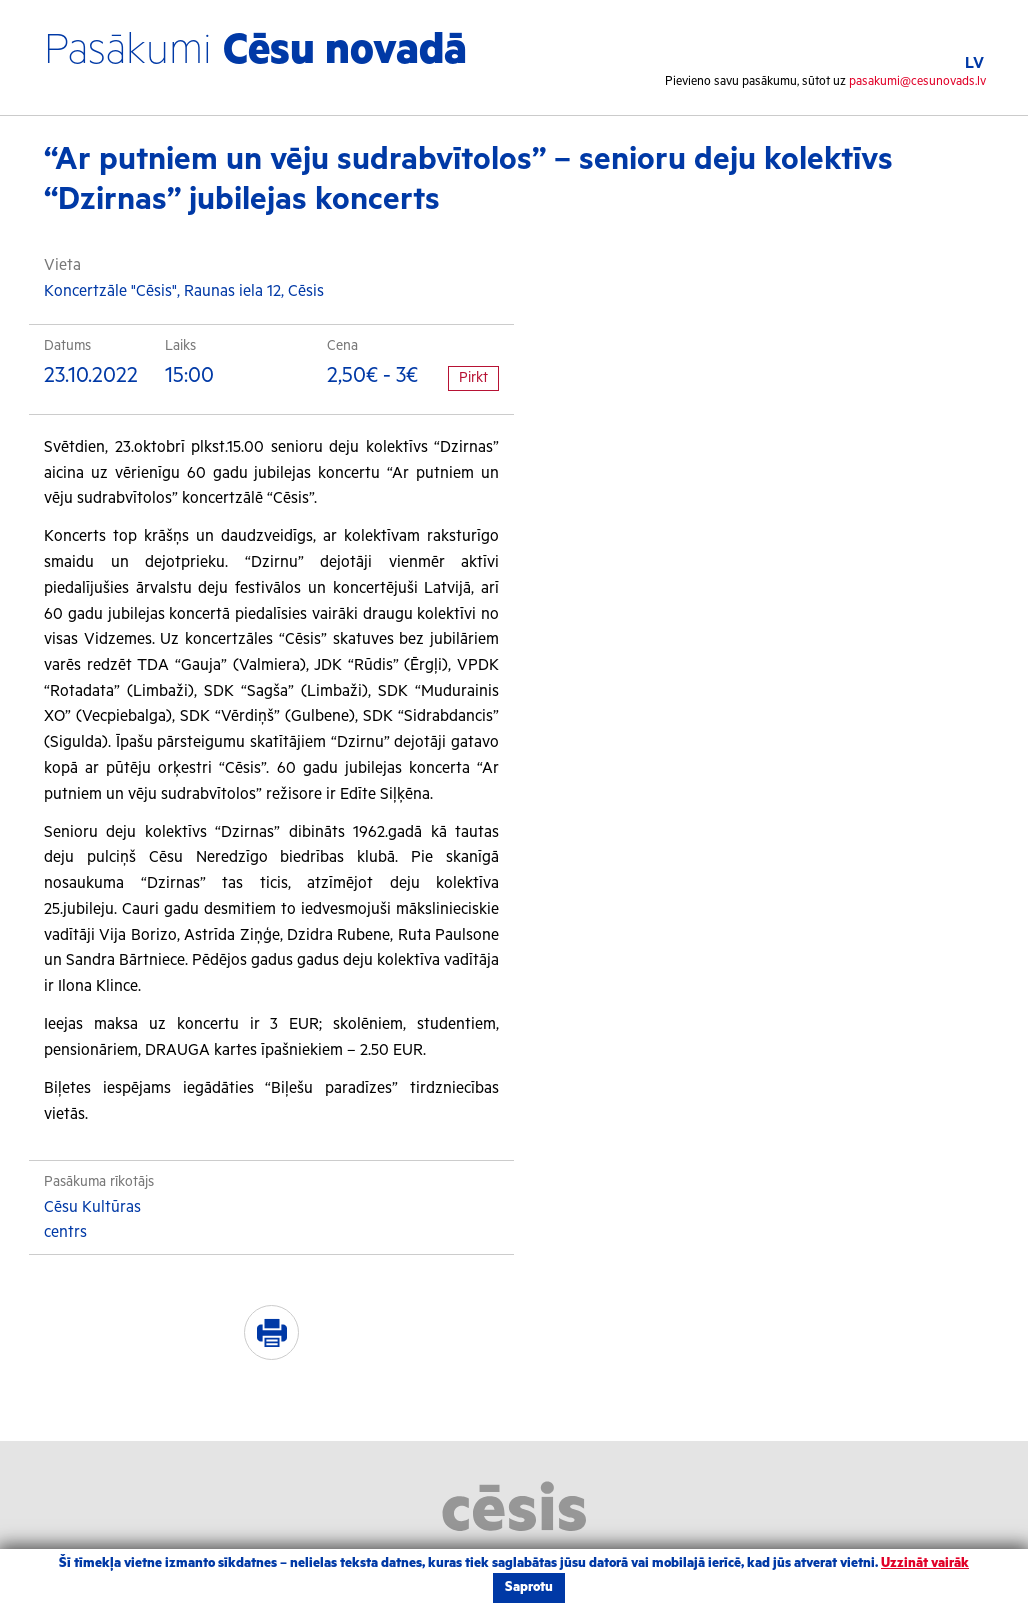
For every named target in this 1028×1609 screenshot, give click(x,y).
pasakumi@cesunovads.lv (917, 81)
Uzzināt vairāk (925, 1563)
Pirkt (473, 378)
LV (974, 63)
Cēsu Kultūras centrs (92, 1220)
